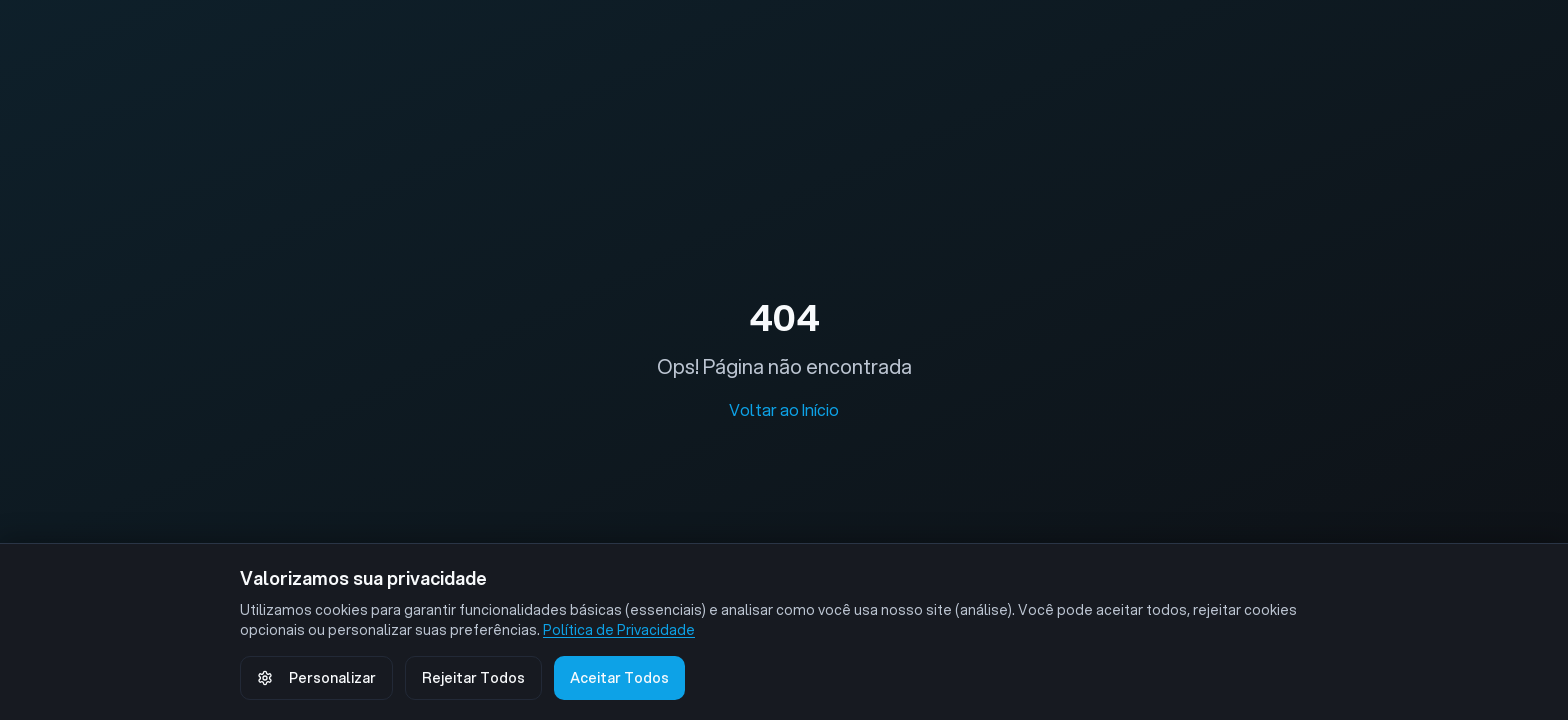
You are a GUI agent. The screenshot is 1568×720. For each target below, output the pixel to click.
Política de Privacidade (619, 630)
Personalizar (316, 678)
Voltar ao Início (784, 409)
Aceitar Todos (619, 678)
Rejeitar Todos (473, 678)
